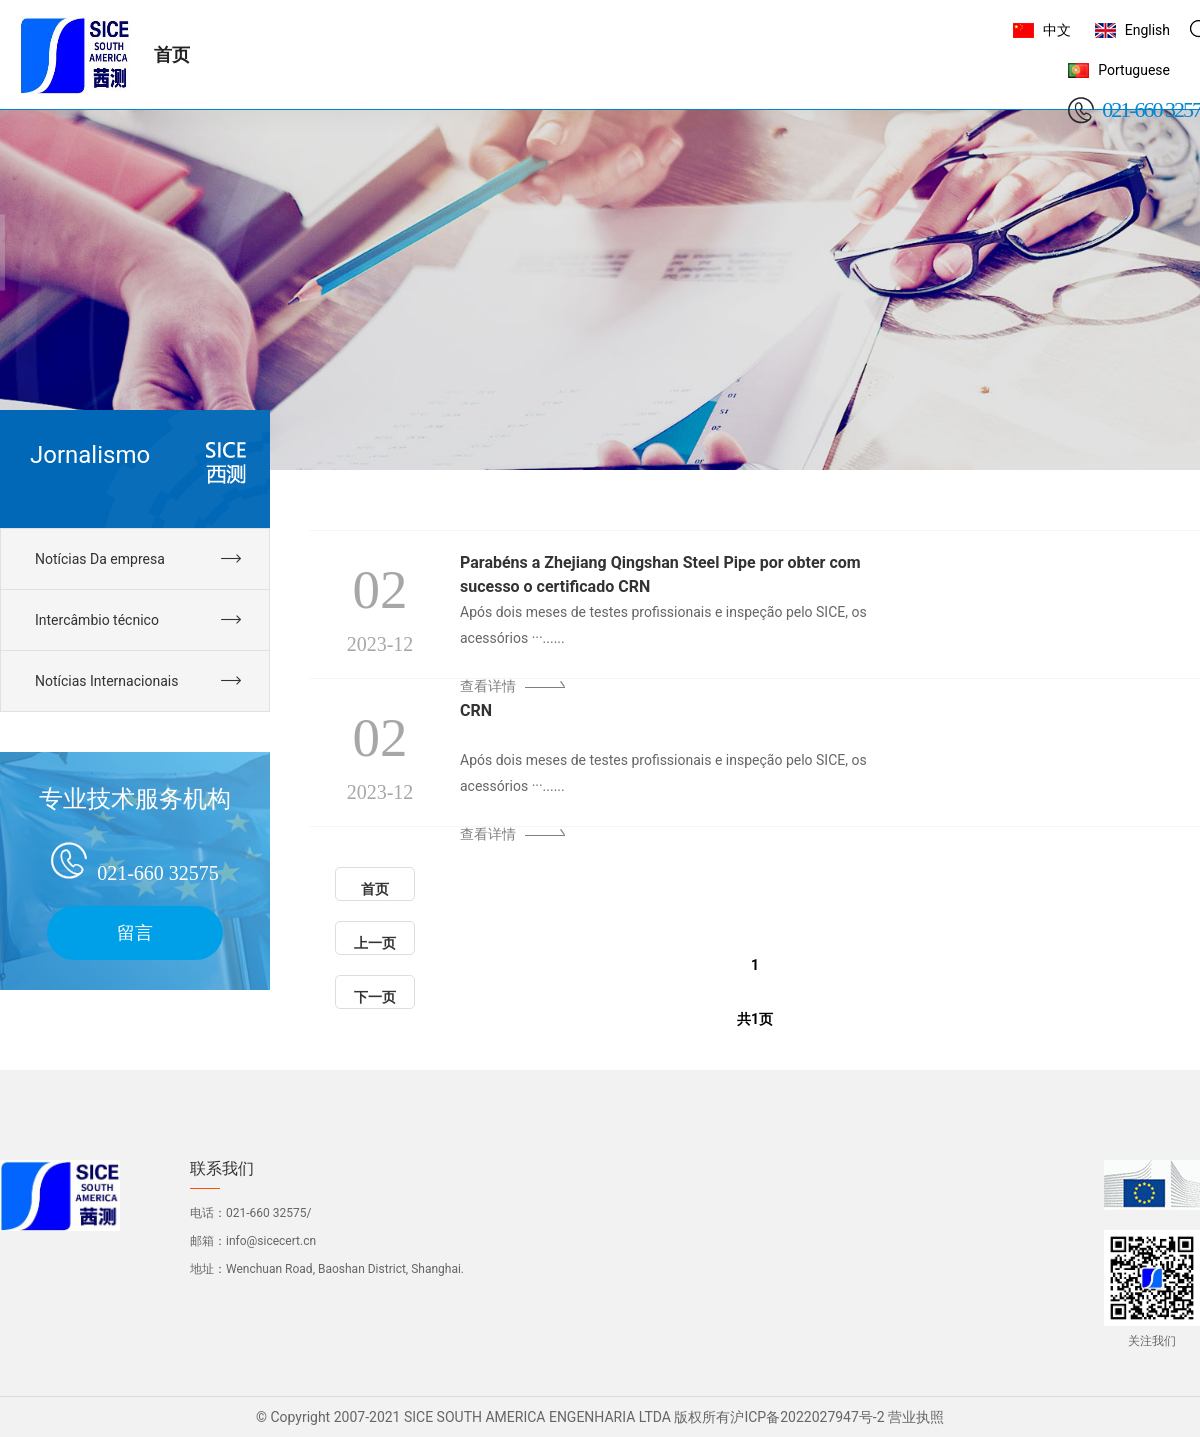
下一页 (375, 997)
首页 (375, 889)
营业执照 (916, 1417)
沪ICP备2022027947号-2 (807, 1417)
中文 (1057, 30)
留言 (135, 932)
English (1147, 30)
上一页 (375, 943)
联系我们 (222, 1169)
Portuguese (1134, 70)
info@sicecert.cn (271, 1241)
